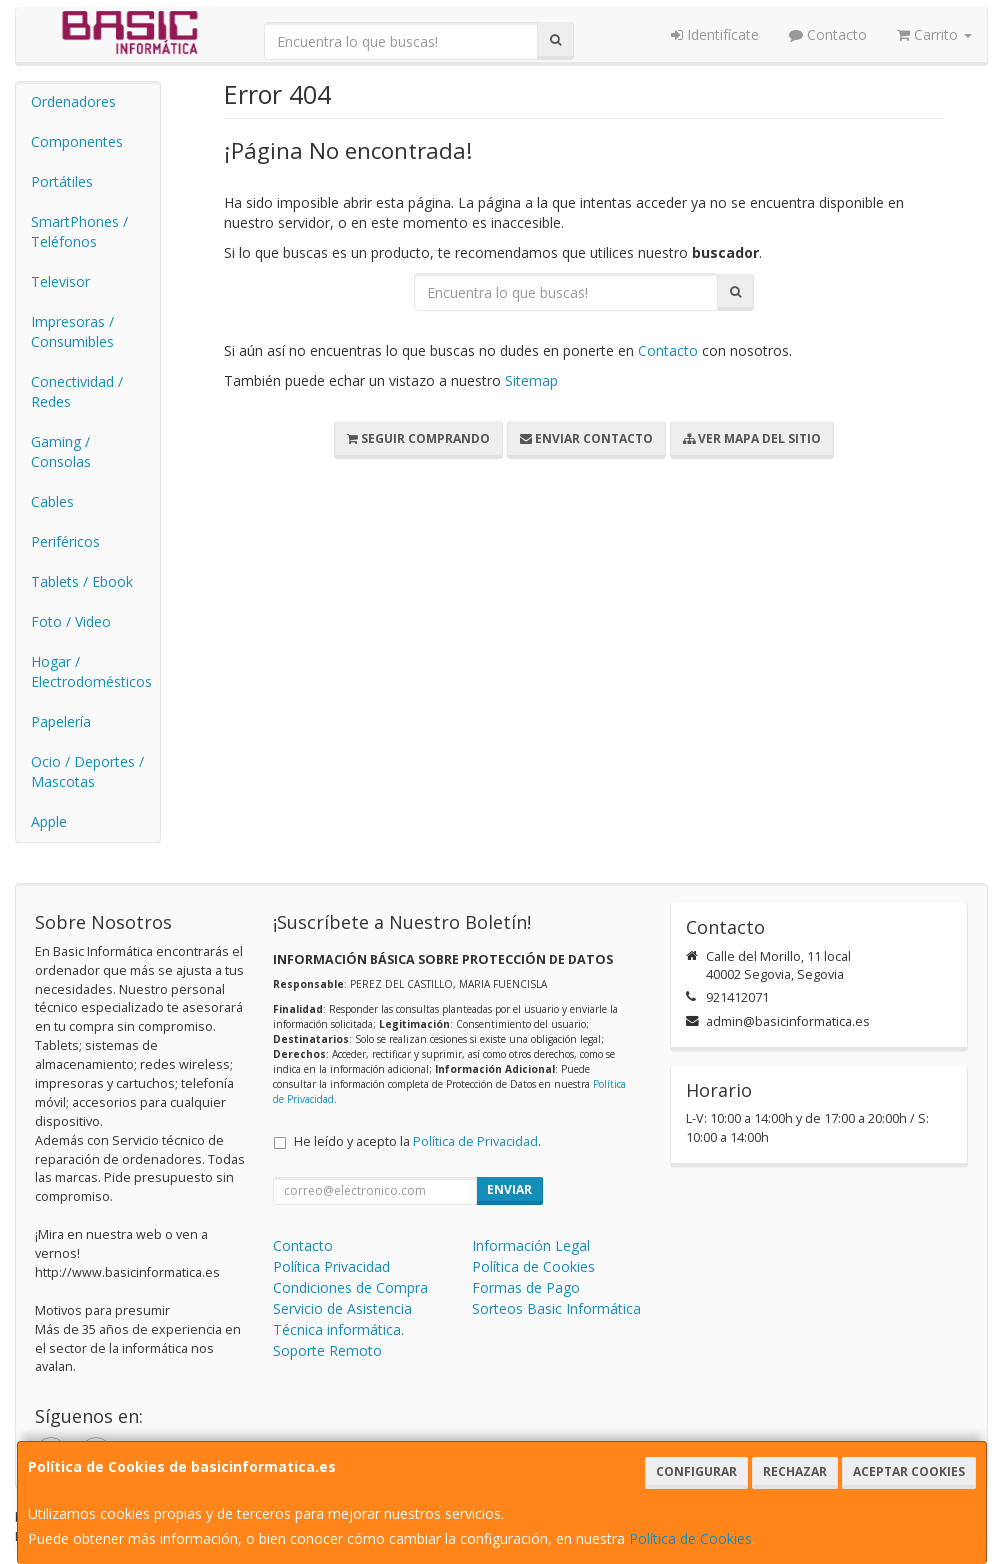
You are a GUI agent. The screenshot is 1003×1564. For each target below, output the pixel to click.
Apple (49, 821)
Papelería (61, 721)
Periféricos (65, 541)
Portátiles (62, 181)
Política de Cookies (690, 1538)
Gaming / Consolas (61, 451)
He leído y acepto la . (417, 1141)
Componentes (77, 141)
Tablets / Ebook (82, 581)
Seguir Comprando (418, 438)
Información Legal (531, 1245)
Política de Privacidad (475, 1141)
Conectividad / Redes (77, 391)
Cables (52, 501)
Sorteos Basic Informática (556, 1308)
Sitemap (531, 380)
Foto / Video (71, 621)
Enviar (509, 1189)
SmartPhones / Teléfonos (79, 231)
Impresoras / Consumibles (72, 331)
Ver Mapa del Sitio (752, 438)
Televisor (60, 281)
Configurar (696, 1471)
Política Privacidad (331, 1266)
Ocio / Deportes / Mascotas (87, 771)
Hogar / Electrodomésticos (91, 671)
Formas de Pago (526, 1287)
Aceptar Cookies (909, 1471)
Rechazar (795, 1471)
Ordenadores (73, 101)
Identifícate (715, 34)
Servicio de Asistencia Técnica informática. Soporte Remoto (342, 1329)
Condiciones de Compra (350, 1287)
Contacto (828, 34)
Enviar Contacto (586, 438)
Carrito (934, 34)
